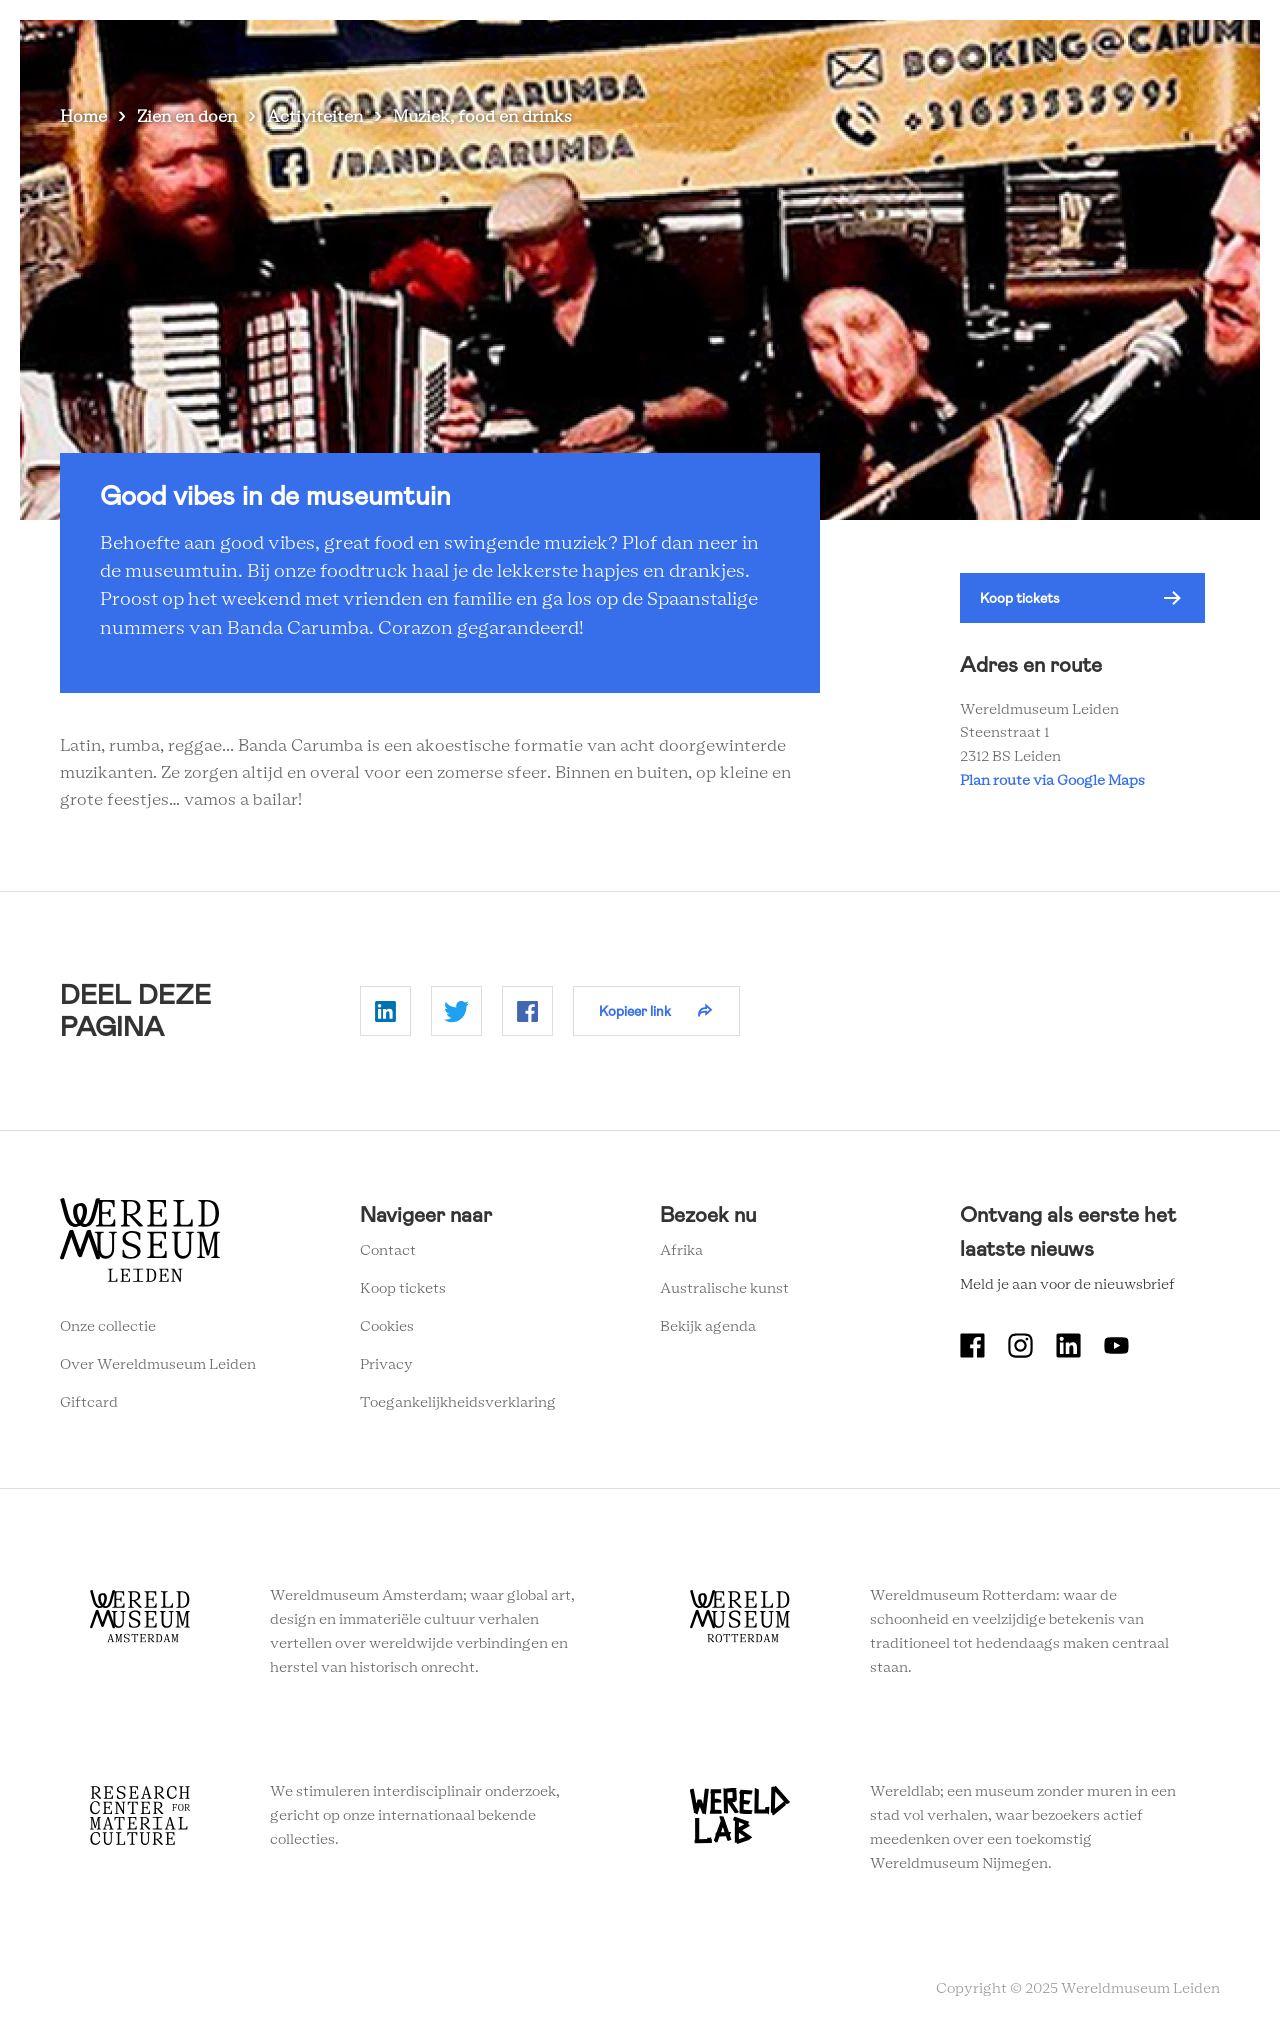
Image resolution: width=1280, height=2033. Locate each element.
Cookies (387, 1327)
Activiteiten (315, 117)
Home (83, 117)
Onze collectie (108, 1327)
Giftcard (89, 1403)
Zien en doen (605, 49)
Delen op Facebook (527, 1011)
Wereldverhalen (865, 49)
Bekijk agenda (708, 1327)
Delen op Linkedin (385, 1011)
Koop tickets (1020, 598)
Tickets (1079, 49)
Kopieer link (635, 1011)
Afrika (681, 1251)
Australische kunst (724, 1289)
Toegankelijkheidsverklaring (458, 1403)
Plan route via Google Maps (1055, 781)
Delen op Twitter (456, 1011)
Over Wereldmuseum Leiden (158, 1365)
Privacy (386, 1365)
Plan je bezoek (730, 49)
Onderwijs (987, 49)
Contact (388, 1251)
